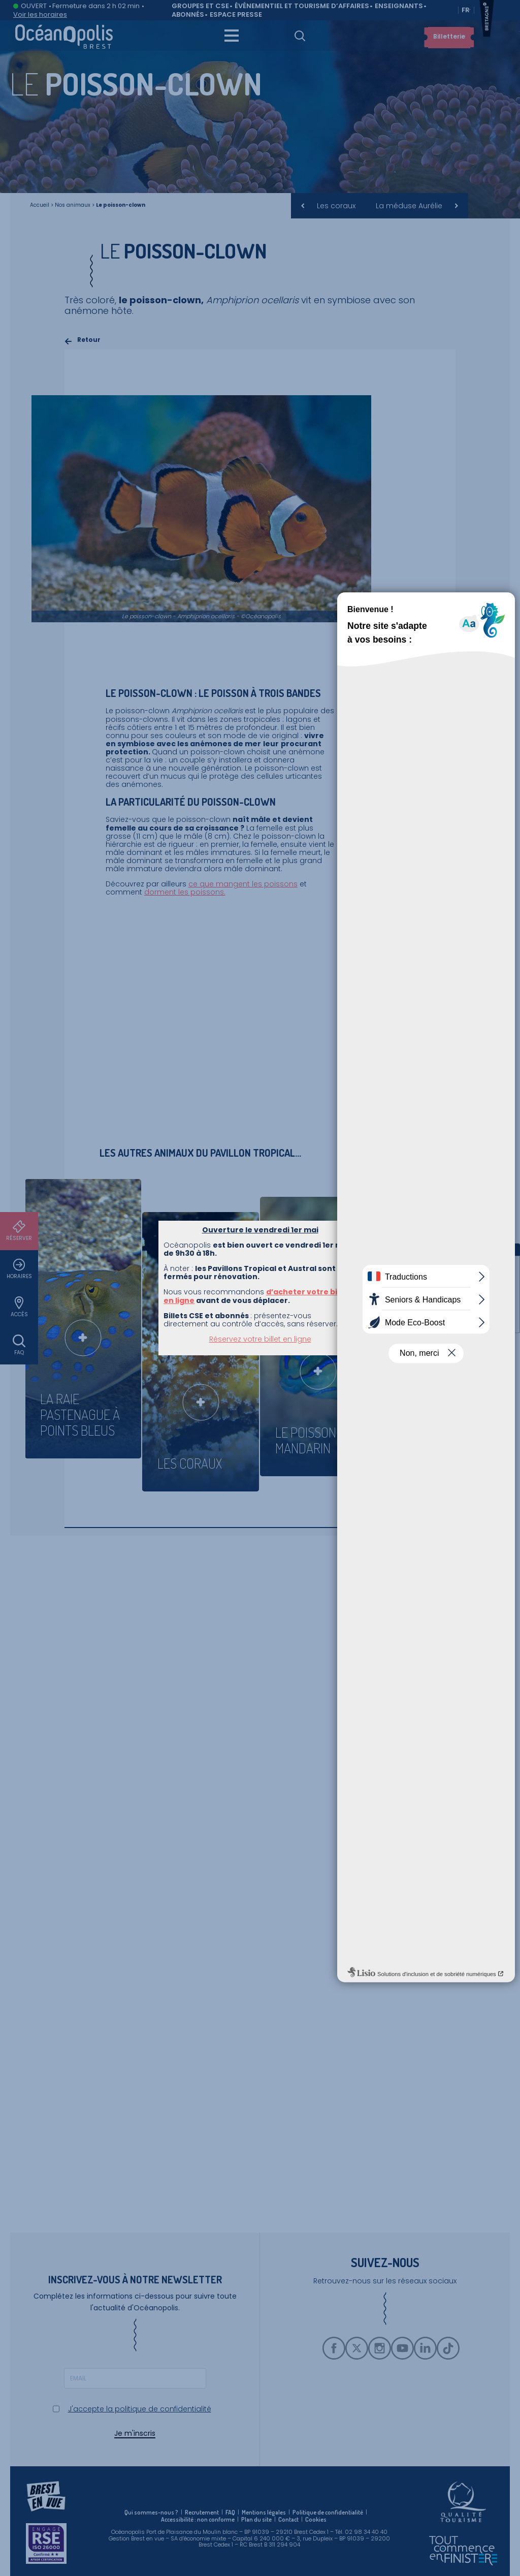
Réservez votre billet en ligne (260, 1339)
